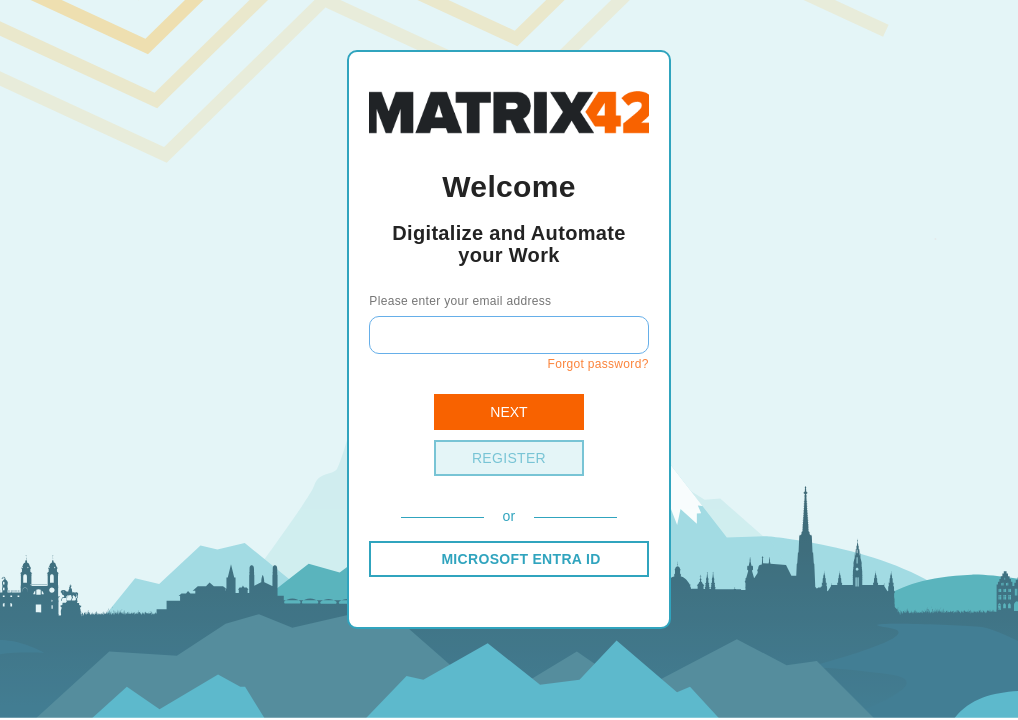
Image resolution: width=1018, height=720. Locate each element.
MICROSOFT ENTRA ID (520, 559)
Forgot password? (597, 364)
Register (509, 458)
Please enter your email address (460, 301)
